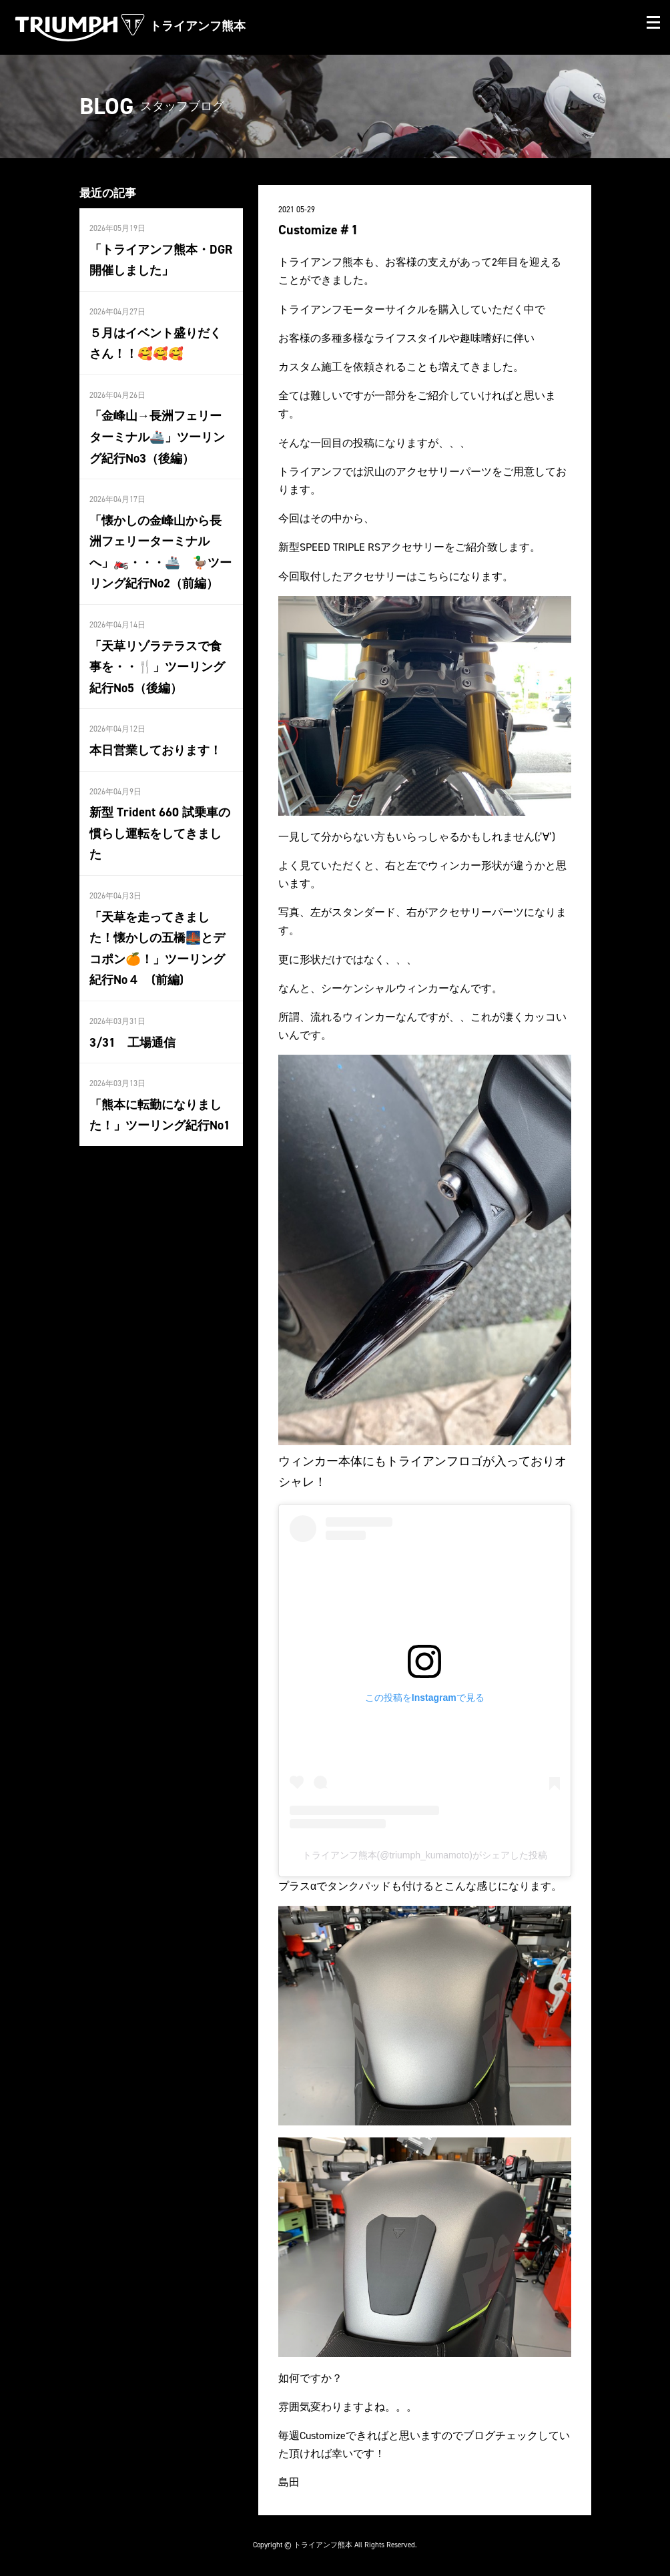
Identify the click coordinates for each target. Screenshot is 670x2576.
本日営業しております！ (155, 740)
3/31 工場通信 (132, 1027)
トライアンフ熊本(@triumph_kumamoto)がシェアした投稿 (424, 1855)
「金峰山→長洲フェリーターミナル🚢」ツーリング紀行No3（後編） (156, 433)
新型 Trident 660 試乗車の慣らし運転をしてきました (158, 822)
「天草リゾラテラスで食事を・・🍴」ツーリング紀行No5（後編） (156, 658)
